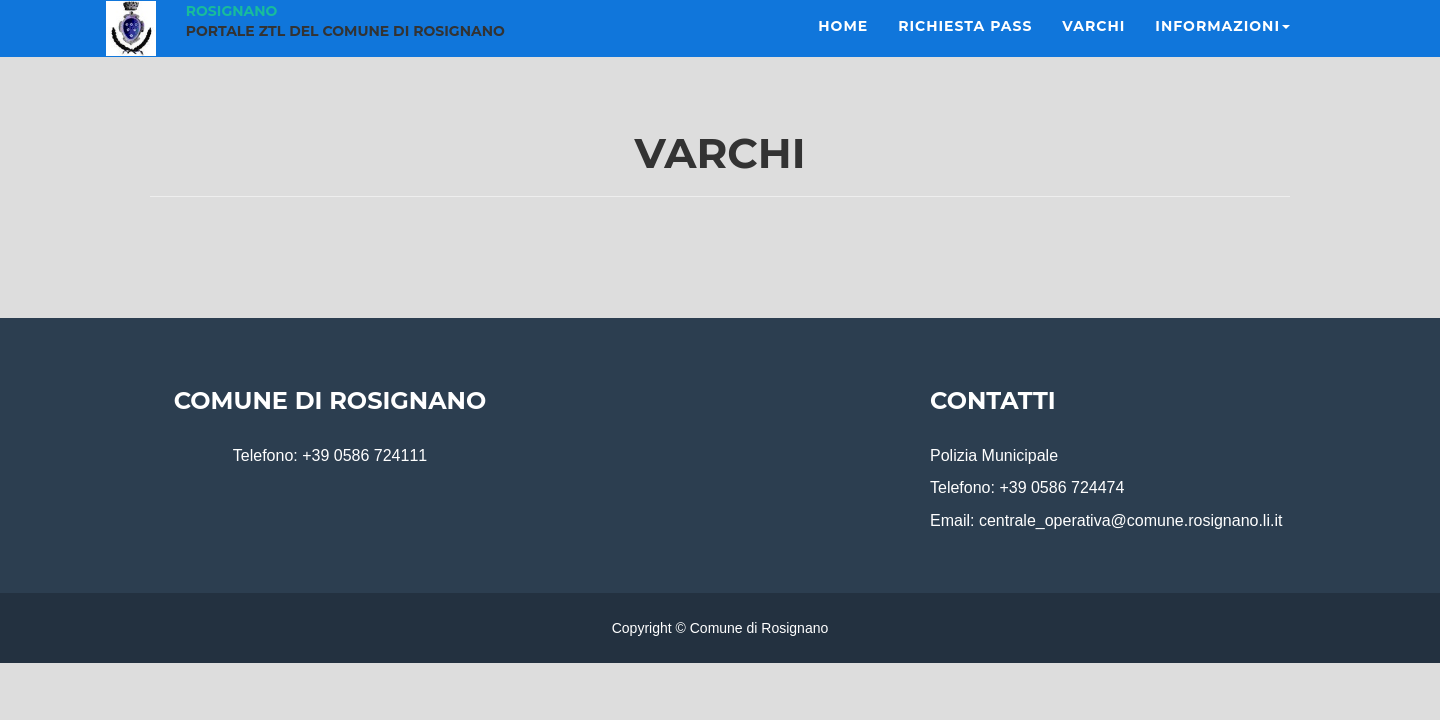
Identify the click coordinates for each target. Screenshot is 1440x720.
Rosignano (232, 35)
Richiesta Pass (965, 50)
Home (843, 50)
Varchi (1093, 50)
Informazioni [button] (1222, 50)
